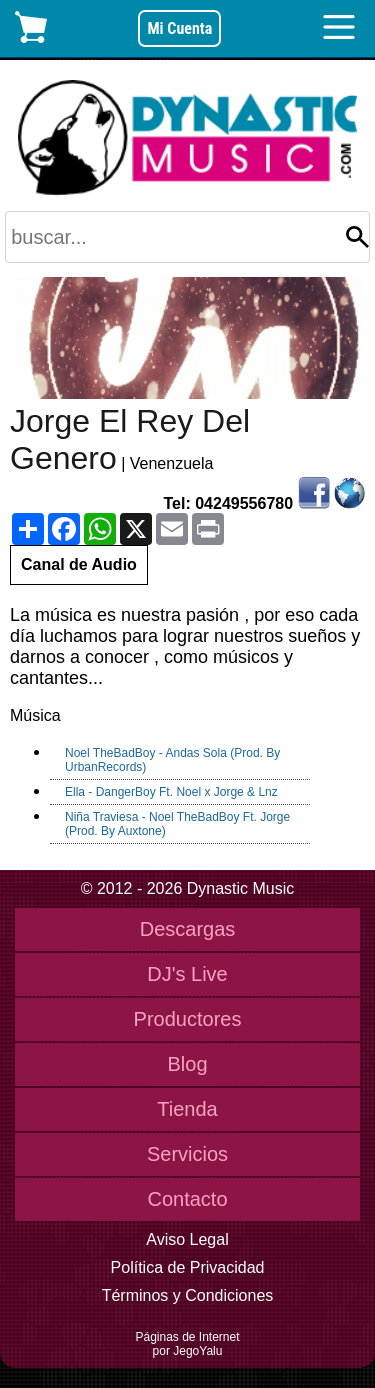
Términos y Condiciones (188, 1295)
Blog (187, 1064)
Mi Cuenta (179, 28)
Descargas (188, 929)
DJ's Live (187, 974)
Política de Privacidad (188, 1267)
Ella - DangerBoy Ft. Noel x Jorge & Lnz (171, 792)
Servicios (187, 1154)
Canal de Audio (79, 564)
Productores (188, 1019)
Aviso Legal (187, 1239)
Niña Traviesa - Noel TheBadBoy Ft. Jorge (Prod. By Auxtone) (177, 824)
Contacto (187, 1199)
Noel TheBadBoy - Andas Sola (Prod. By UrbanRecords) (172, 760)
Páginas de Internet (187, 1337)
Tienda (187, 1109)
